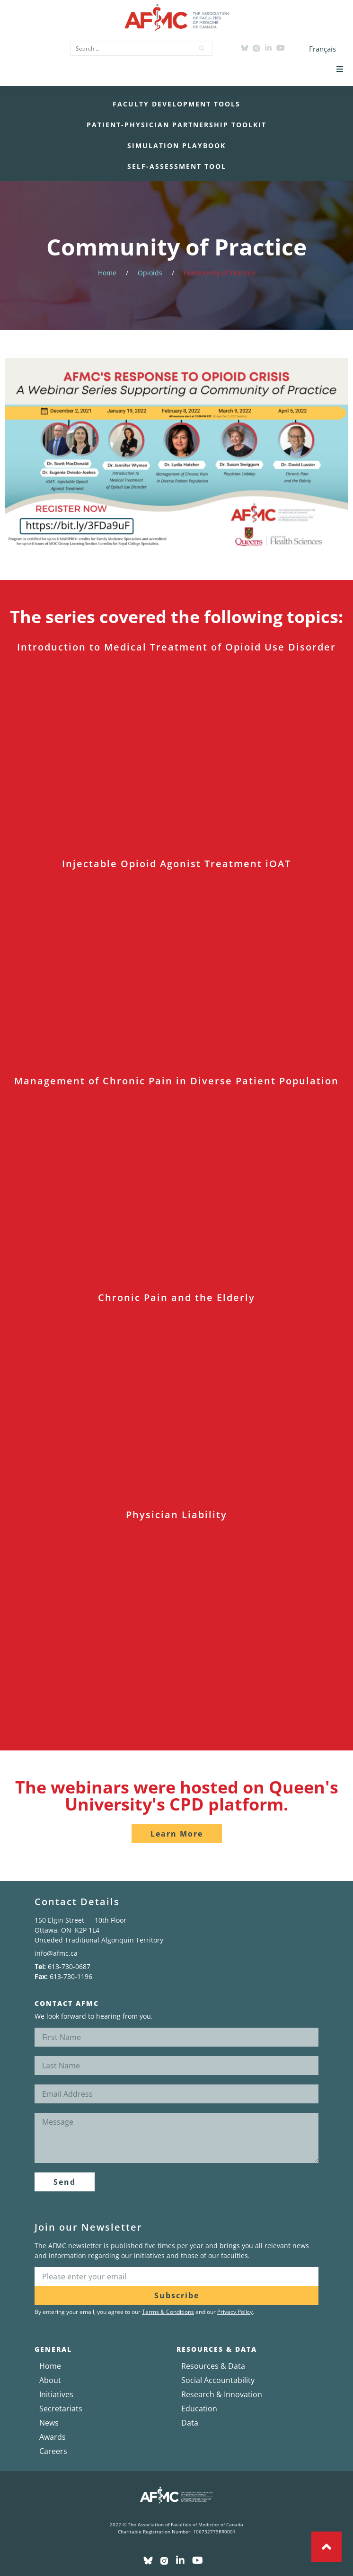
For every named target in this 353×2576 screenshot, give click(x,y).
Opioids (150, 272)
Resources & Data (213, 2366)
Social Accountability (218, 2380)
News (49, 2422)
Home (107, 272)
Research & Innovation (221, 2394)
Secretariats (60, 2408)
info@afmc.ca (56, 1953)
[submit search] (202, 48)
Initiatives (56, 2394)
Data (189, 2422)
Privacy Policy (235, 2312)
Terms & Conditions (168, 2312)
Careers (53, 2451)
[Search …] (129, 49)
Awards (52, 2437)
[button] (339, 69)
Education (199, 2408)
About (50, 2380)
